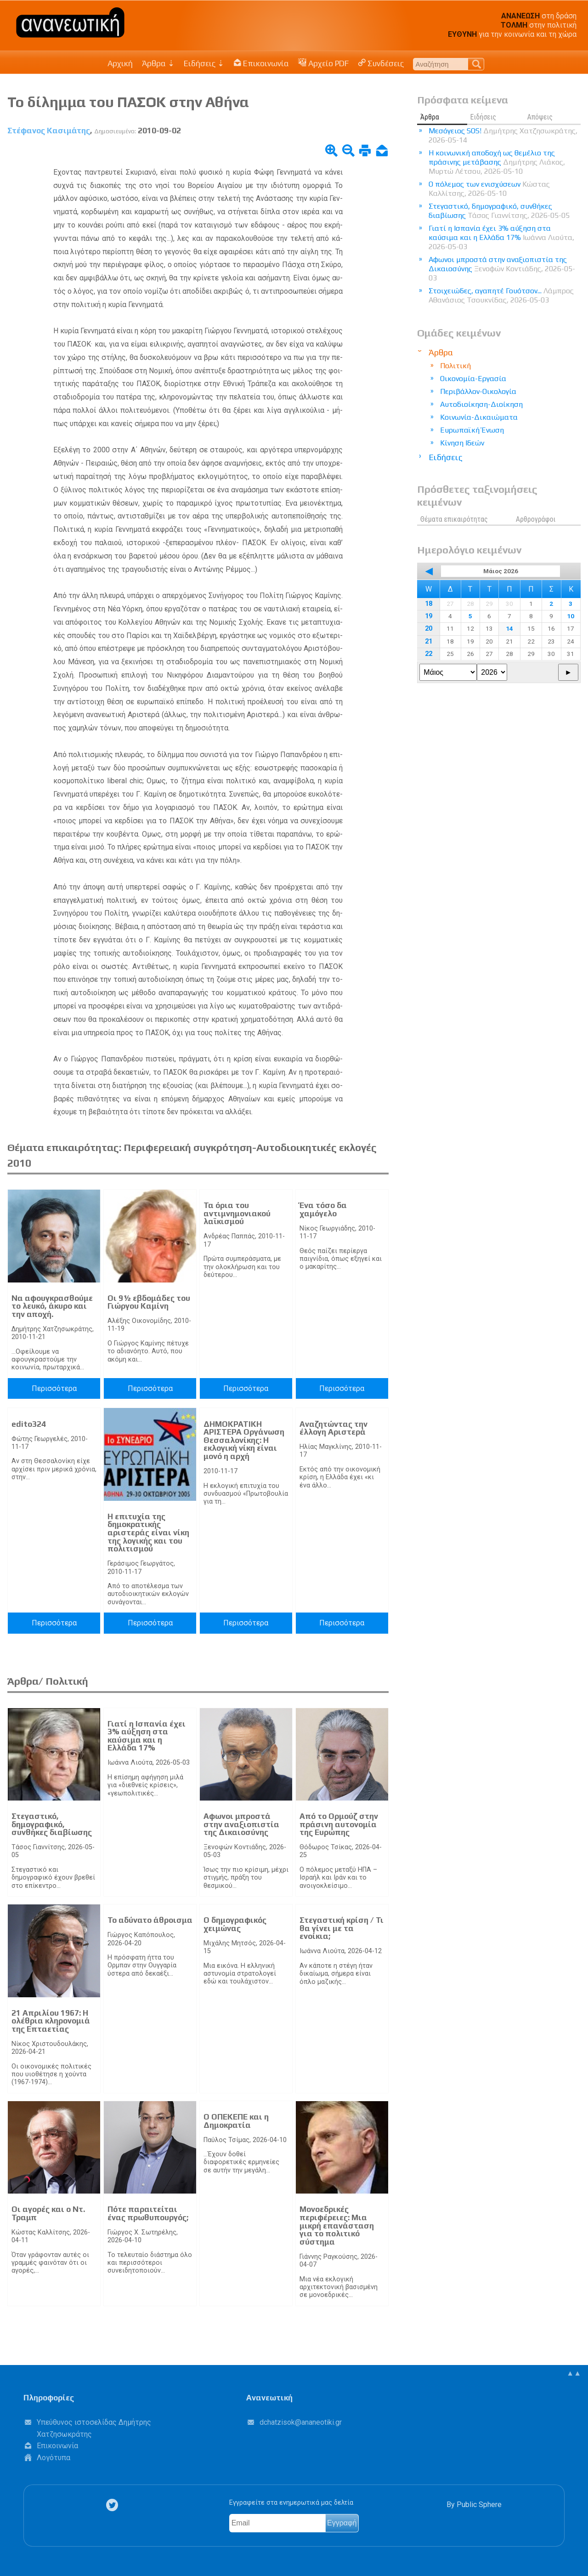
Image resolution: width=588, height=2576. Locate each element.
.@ (301, 2422)
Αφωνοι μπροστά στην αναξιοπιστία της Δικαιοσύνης (241, 1824)
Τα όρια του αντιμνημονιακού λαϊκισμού (237, 1213)
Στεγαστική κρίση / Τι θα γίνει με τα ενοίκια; (342, 1928)
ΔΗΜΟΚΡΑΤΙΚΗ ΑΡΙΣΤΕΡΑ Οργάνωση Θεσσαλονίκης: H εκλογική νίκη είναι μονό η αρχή (244, 1440)
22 (428, 654)
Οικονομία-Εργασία (473, 378)
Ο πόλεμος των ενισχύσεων (489, 189)
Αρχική (120, 63)
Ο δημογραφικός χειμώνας (235, 1924)
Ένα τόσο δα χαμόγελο (323, 1209)
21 (428, 641)
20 (428, 629)
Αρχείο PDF (323, 63)
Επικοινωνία (261, 63)
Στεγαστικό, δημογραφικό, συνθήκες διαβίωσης (51, 1824)
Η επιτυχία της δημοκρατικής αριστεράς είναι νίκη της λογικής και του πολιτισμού (148, 1532)
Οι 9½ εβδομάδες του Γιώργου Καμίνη (148, 1302)
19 (428, 616)
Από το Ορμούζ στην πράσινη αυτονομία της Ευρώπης (339, 1824)
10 (570, 616)
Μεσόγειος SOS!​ (503, 135)
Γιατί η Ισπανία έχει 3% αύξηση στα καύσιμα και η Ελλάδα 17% (146, 1736)
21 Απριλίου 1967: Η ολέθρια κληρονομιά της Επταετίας (50, 2021)
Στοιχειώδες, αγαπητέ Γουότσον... (501, 295)
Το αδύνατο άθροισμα (149, 1920)
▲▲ (573, 2373)
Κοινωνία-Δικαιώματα (479, 417)
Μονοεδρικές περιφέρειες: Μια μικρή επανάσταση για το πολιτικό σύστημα (337, 2225)
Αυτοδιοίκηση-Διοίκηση (481, 404)
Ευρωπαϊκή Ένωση (472, 430)
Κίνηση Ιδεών (462, 443)
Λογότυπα (53, 2457)
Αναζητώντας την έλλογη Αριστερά (334, 1428)
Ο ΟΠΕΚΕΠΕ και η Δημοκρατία (236, 2121)
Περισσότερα (54, 1388)
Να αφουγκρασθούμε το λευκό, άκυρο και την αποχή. (52, 1306)
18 (428, 604)
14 (509, 628)
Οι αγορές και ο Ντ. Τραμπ (48, 2213)
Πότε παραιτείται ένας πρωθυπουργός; (147, 2213)
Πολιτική (455, 365)
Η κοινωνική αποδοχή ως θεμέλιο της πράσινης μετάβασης (497, 162)
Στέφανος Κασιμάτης (48, 130)
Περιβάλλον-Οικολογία (478, 391)
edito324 (28, 1424)
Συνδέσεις (381, 63)
